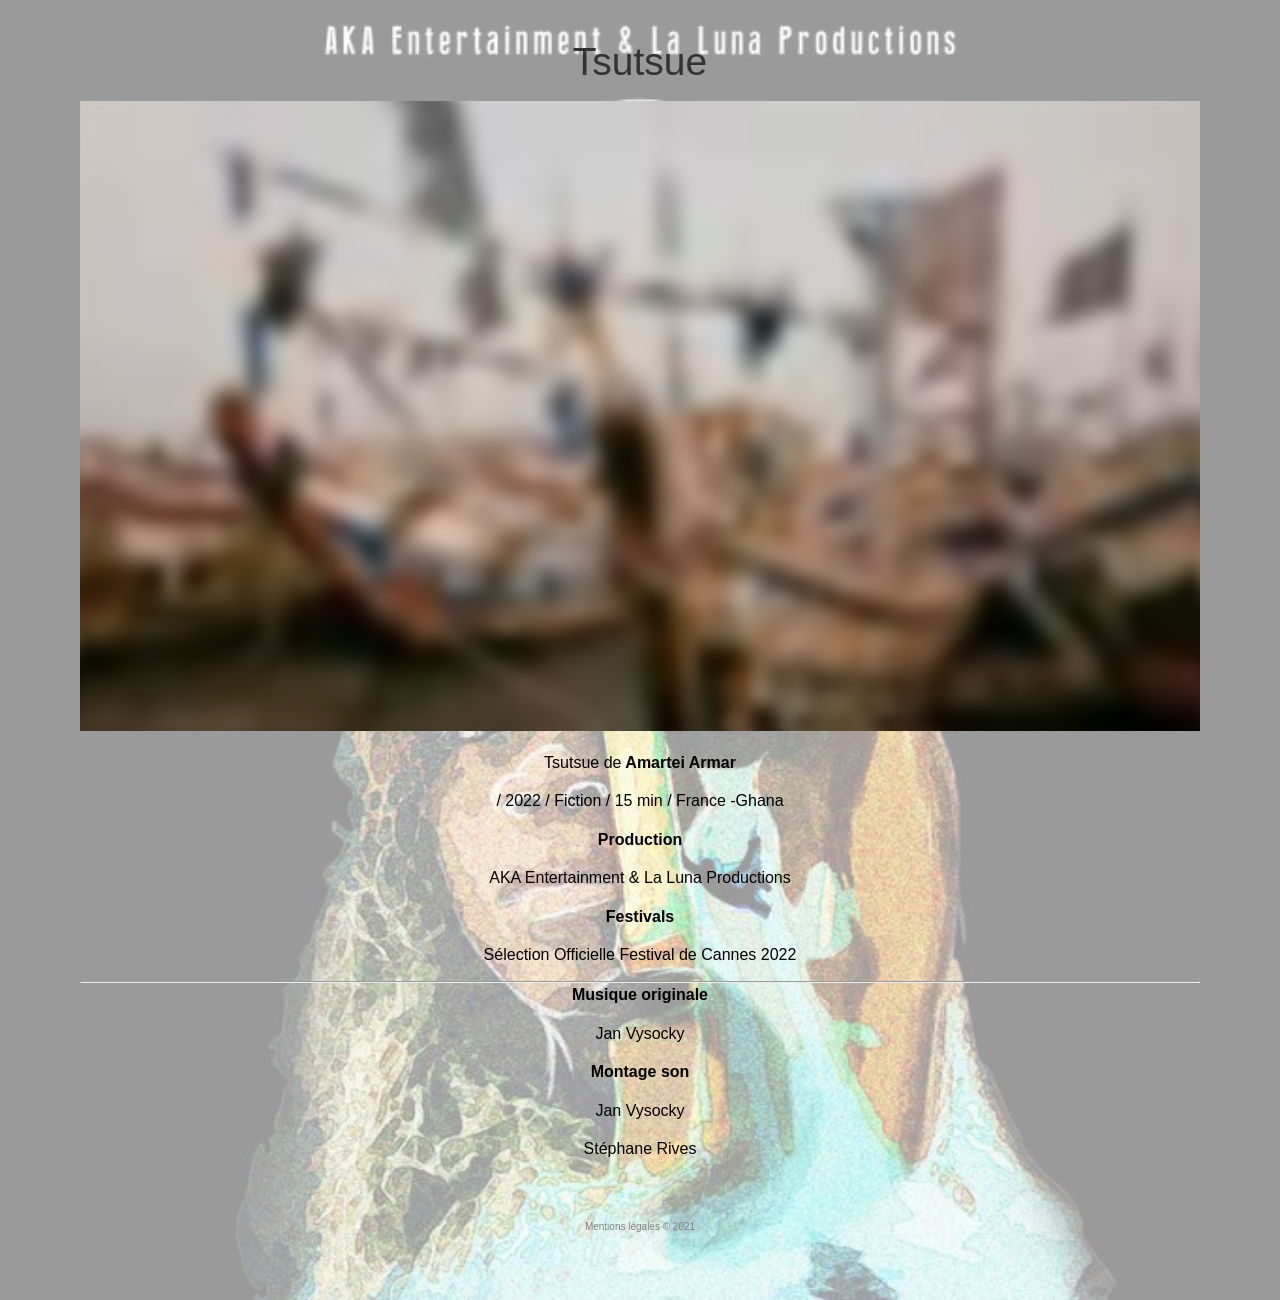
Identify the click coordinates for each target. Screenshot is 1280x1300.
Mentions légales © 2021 (640, 1226)
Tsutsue (640, 61)
